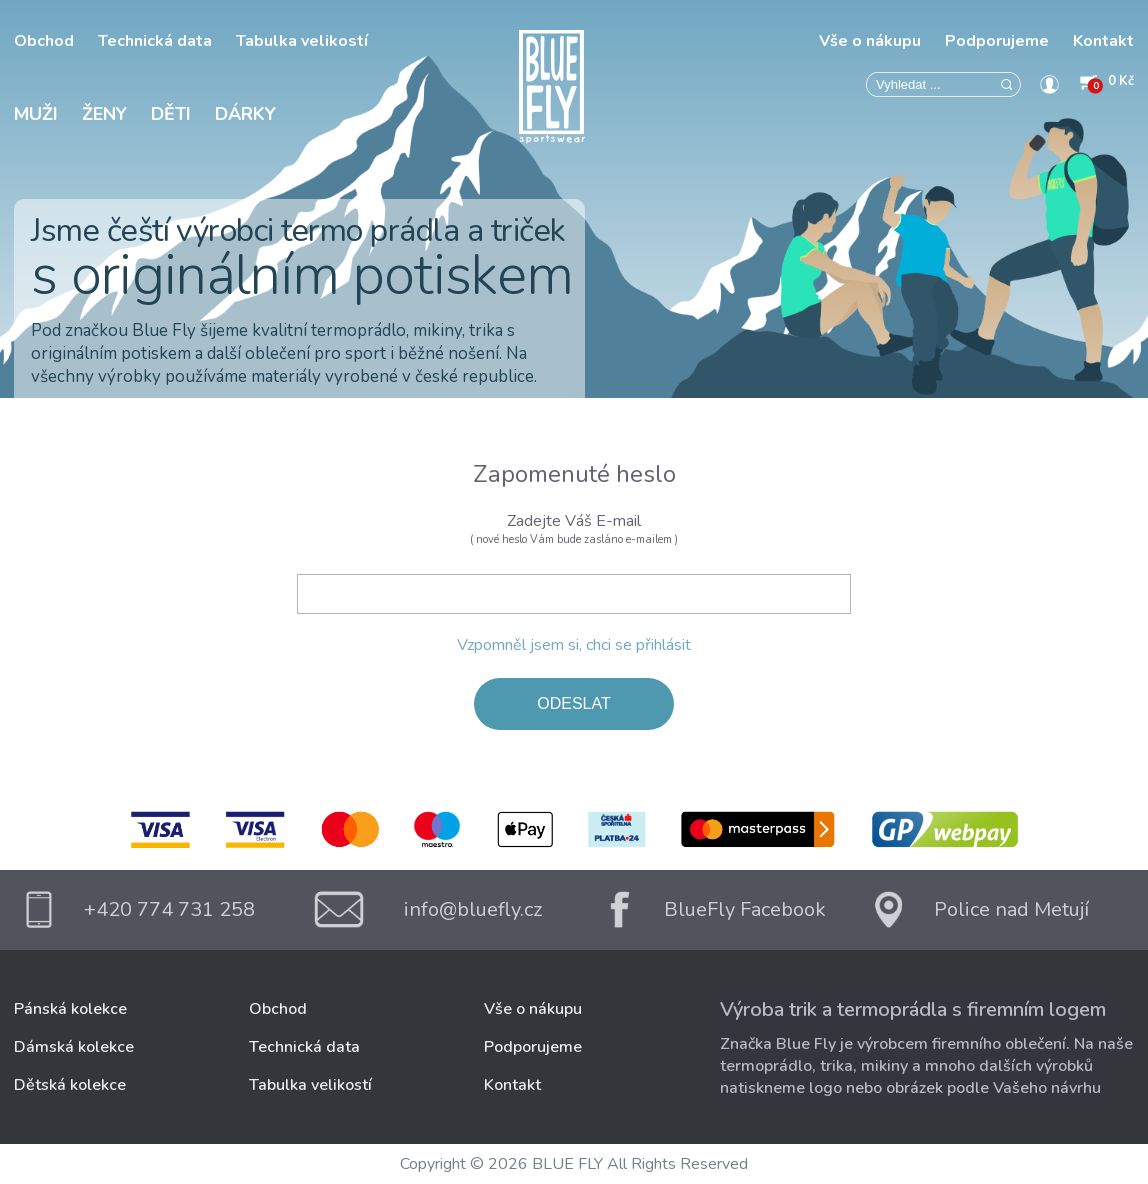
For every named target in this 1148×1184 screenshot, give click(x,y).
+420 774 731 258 (169, 909)
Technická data (155, 41)
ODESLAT (574, 703)
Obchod (44, 41)
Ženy (104, 114)
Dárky (245, 114)
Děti (171, 114)
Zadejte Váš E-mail (574, 528)
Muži (36, 114)
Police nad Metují (1011, 909)
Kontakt (1103, 41)
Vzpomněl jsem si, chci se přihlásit (574, 645)
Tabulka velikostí (302, 41)
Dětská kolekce (70, 1085)
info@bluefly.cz (473, 909)
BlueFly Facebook (745, 909)
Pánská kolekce (70, 1009)
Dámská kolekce (74, 1047)
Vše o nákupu (870, 41)
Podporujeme (997, 41)
